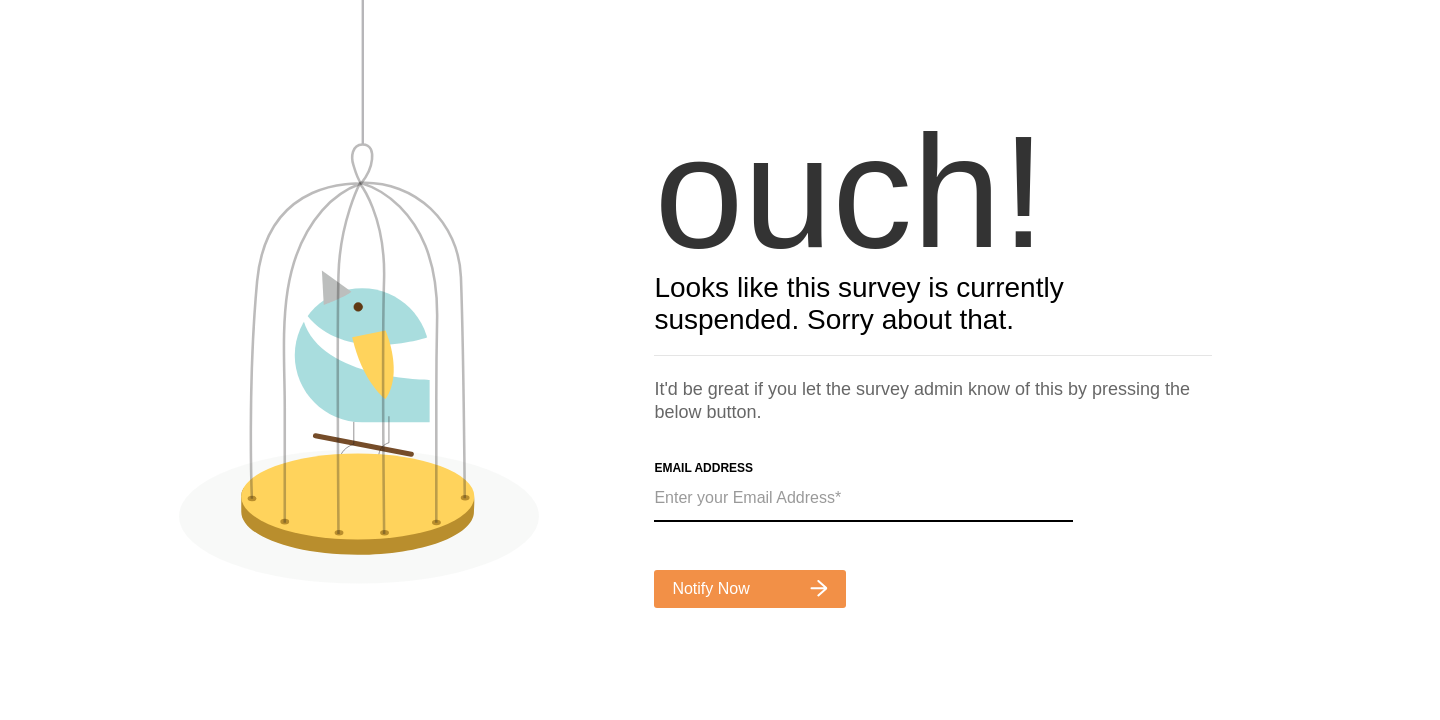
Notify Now (750, 588)
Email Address (703, 468)
